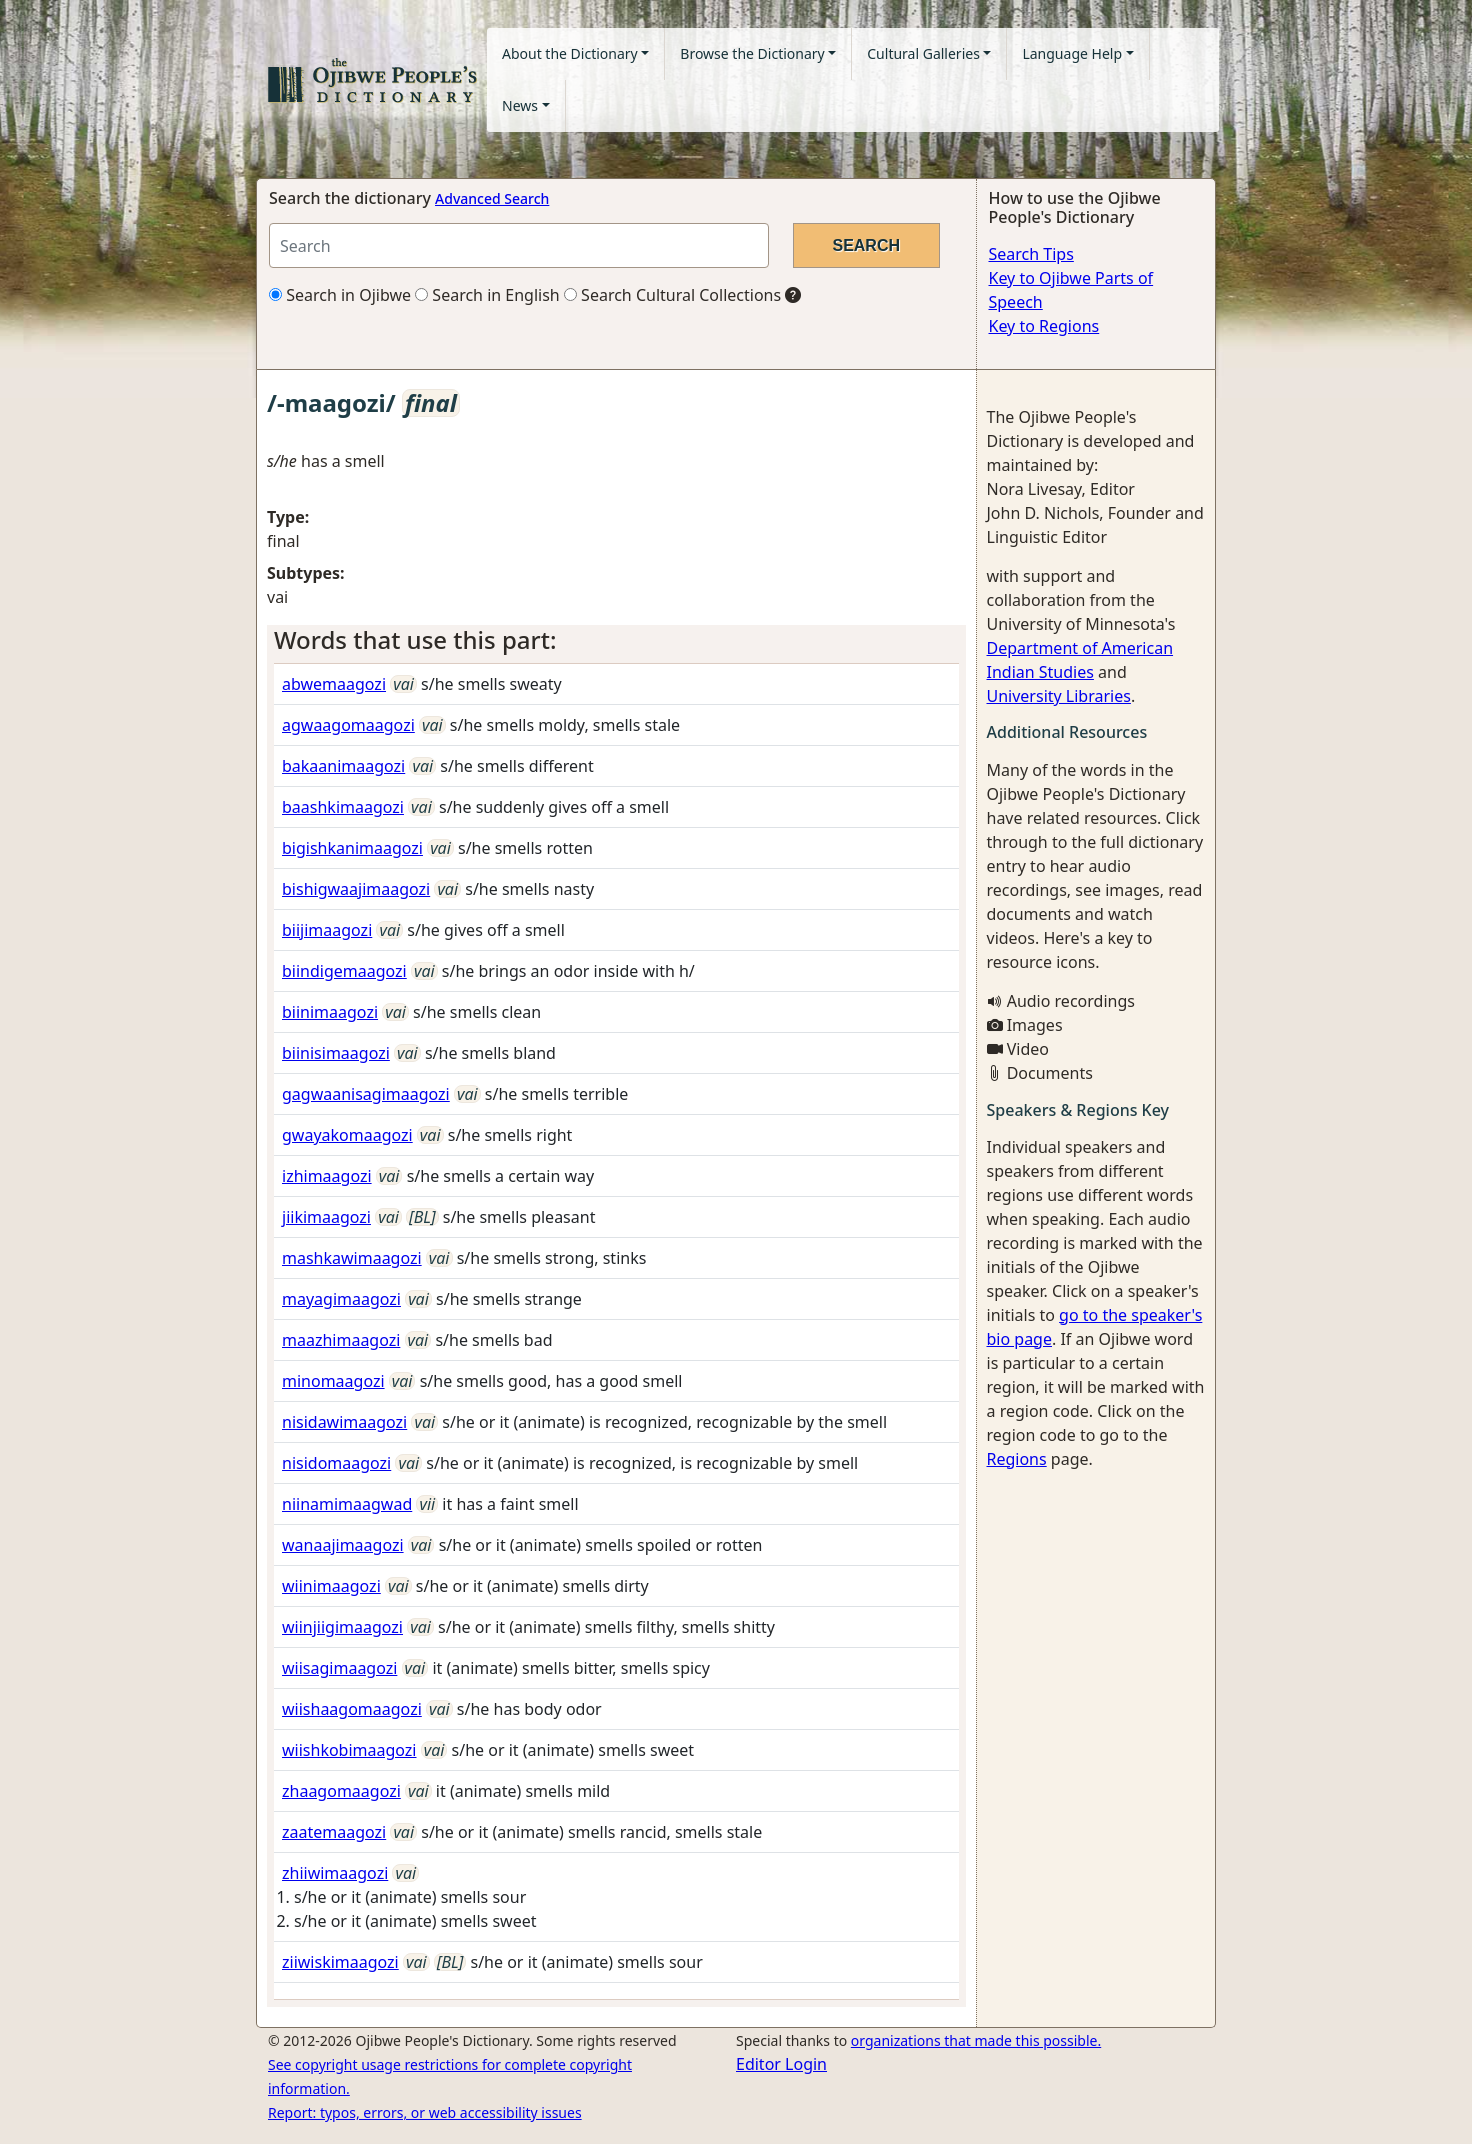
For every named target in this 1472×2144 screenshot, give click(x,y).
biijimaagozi (327, 930)
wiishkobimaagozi (349, 1750)
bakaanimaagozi (343, 766)
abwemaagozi (334, 684)
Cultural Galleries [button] (923, 53)
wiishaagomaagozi (352, 1709)
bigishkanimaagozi (352, 848)
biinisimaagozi (336, 1053)
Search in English (487, 295)
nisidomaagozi (336, 1463)
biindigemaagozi (344, 971)
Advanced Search (492, 198)
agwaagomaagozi (348, 725)
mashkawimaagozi (352, 1258)
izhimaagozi (327, 1176)
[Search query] (519, 245)
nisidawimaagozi (344, 1422)
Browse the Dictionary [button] (752, 53)
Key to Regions (1044, 326)
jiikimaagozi (326, 1217)
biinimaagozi (330, 1012)
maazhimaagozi (341, 1340)
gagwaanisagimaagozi (366, 1094)
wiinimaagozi (331, 1586)
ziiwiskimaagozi (340, 1962)
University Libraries (1059, 696)
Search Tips (1031, 254)
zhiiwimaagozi (335, 1873)
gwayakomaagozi (347, 1135)
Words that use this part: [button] (415, 639)
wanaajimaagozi (343, 1545)
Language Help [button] (1072, 53)
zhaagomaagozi (341, 1791)
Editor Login (781, 2064)
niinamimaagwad (347, 1504)
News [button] (520, 105)
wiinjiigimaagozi (342, 1627)
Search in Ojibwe (340, 295)
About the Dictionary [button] (570, 53)
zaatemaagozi (334, 1832)
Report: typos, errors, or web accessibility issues (425, 2112)
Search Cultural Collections (672, 295)
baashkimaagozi (343, 807)
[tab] (616, 640)
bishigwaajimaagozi (356, 889)
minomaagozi (333, 1381)
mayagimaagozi (341, 1299)
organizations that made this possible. (976, 2040)
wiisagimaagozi (339, 1668)
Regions (1017, 1459)
